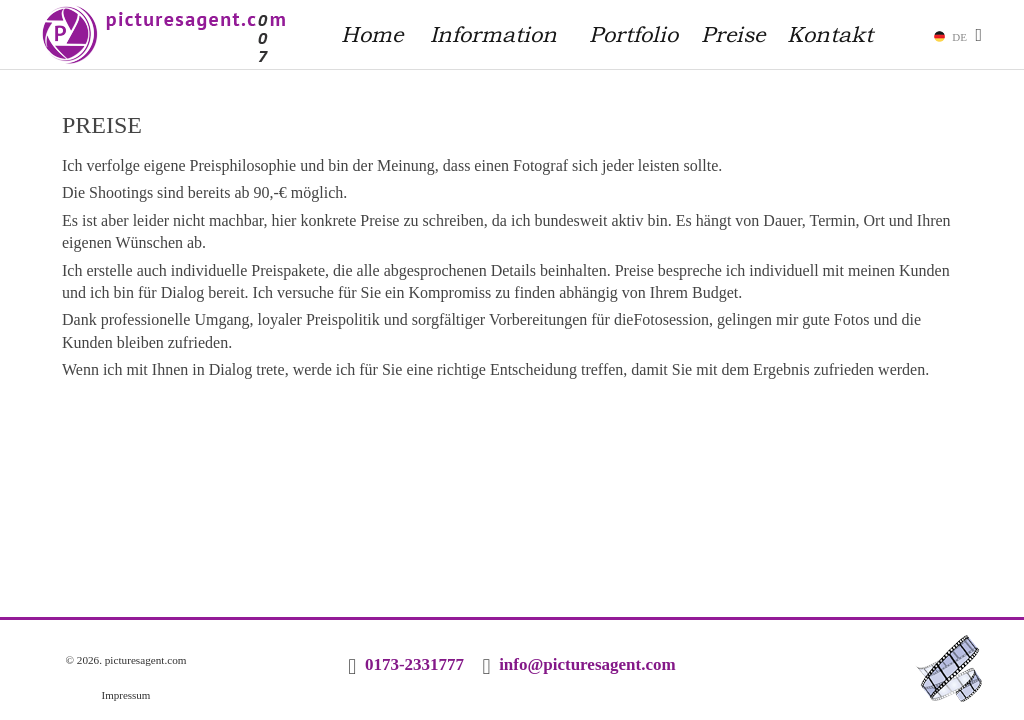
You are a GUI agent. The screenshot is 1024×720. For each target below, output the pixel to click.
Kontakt (830, 34)
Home (372, 34)
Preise (733, 34)
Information (493, 34)
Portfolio (633, 34)
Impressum (126, 695)
